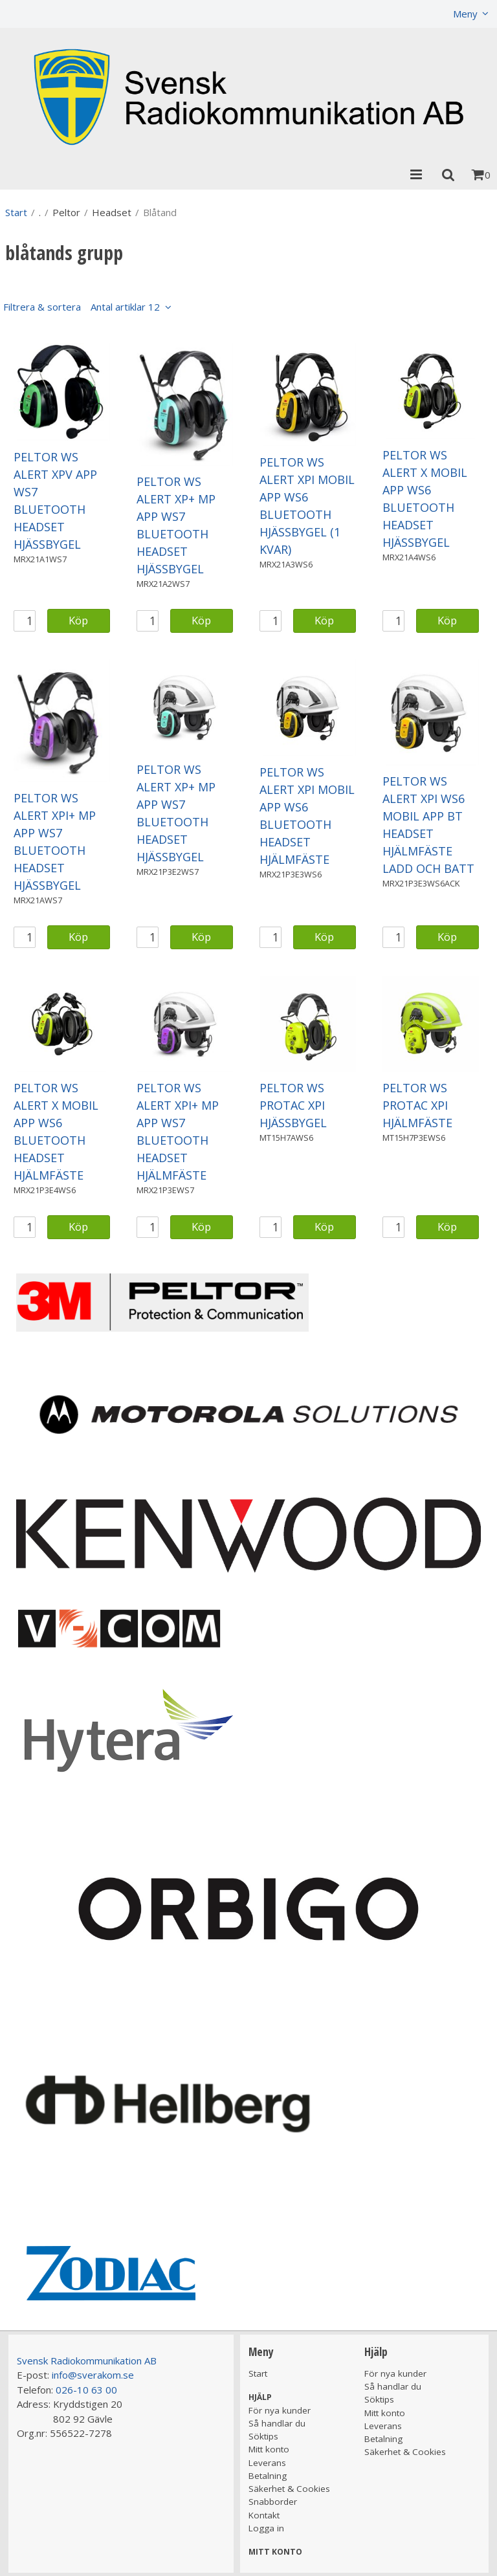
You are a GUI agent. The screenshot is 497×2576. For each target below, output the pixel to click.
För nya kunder (279, 2410)
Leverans (267, 2463)
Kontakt (264, 2515)
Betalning (267, 2476)
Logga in (266, 2528)
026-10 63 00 (86, 2389)
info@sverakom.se (93, 2374)
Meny (465, 13)
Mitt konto (268, 2449)
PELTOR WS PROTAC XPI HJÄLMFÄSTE (417, 1105)
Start (16, 212)
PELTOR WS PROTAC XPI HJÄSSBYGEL (293, 1105)
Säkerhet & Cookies (289, 2488)
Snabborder (272, 2501)
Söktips (263, 2436)
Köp (78, 620)
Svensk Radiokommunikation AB (87, 2360)
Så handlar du (276, 2423)
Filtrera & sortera (81, 306)
